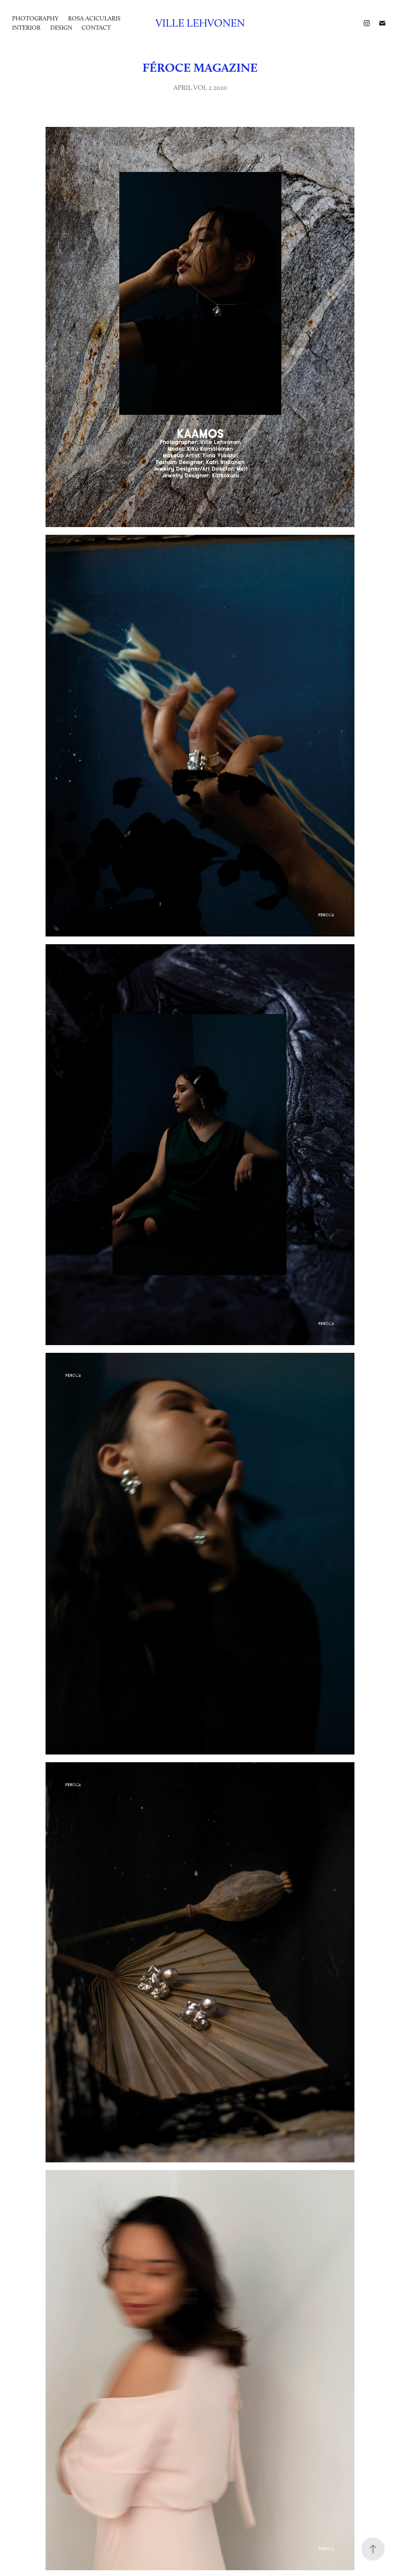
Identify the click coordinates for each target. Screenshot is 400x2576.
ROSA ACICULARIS (94, 18)
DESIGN (61, 27)
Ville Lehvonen (200, 23)
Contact (96, 27)
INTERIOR (26, 27)
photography (35, 18)
